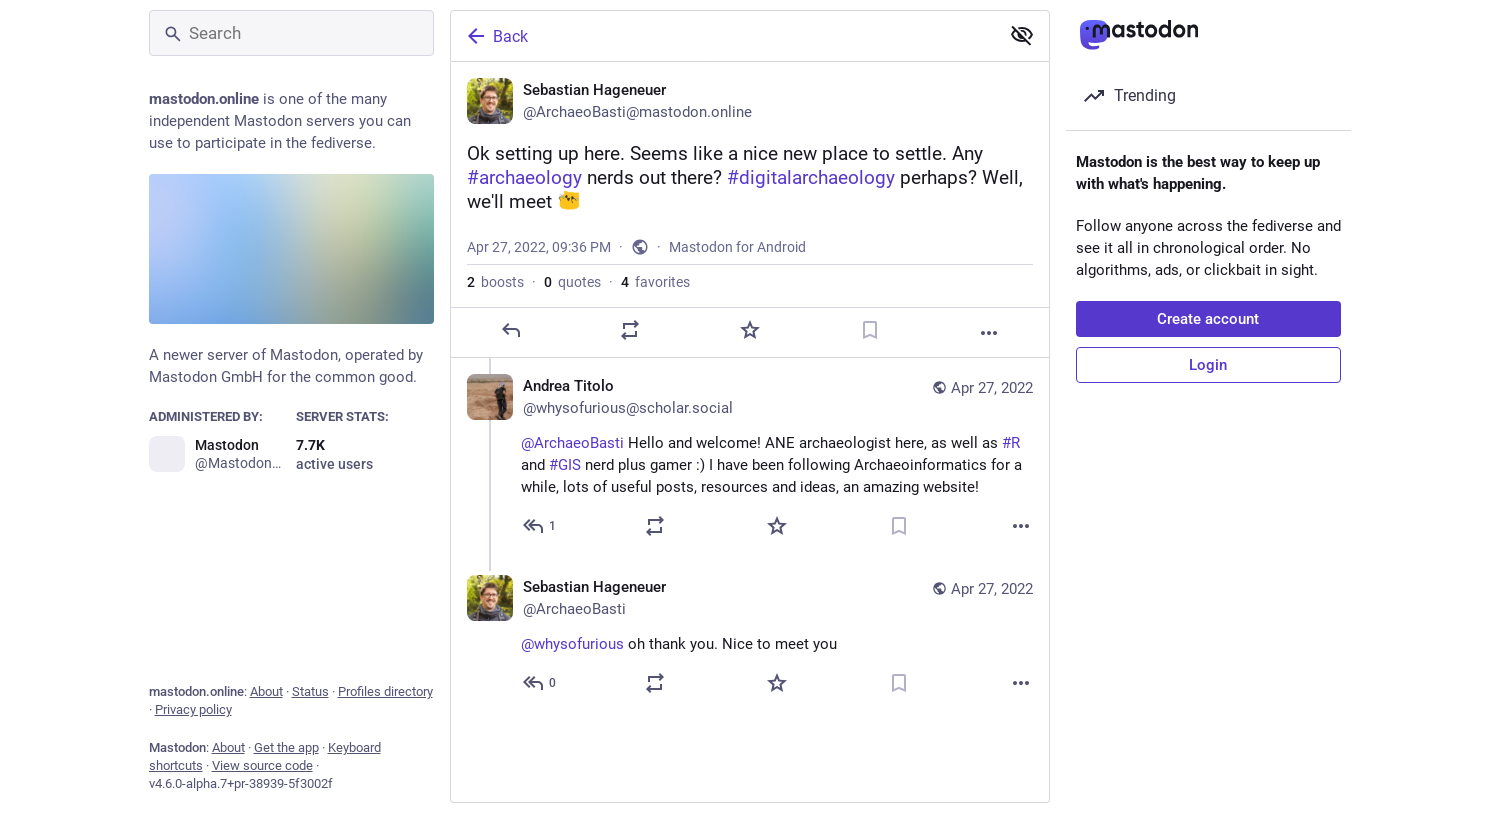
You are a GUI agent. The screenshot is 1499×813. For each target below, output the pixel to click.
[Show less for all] (1022, 35)
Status (310, 691)
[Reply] (510, 330)
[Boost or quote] (630, 330)
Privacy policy (193, 709)
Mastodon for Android (737, 247)
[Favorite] (749, 330)
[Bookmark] (869, 330)
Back (496, 36)
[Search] (291, 33)
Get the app (286, 747)
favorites (655, 282)
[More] (989, 333)
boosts (495, 282)
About (266, 691)
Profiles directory (385, 691)
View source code (262, 765)
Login (1208, 365)
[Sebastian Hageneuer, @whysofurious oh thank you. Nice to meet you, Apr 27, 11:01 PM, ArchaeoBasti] (750, 637)
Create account (1208, 319)
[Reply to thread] (540, 526)
